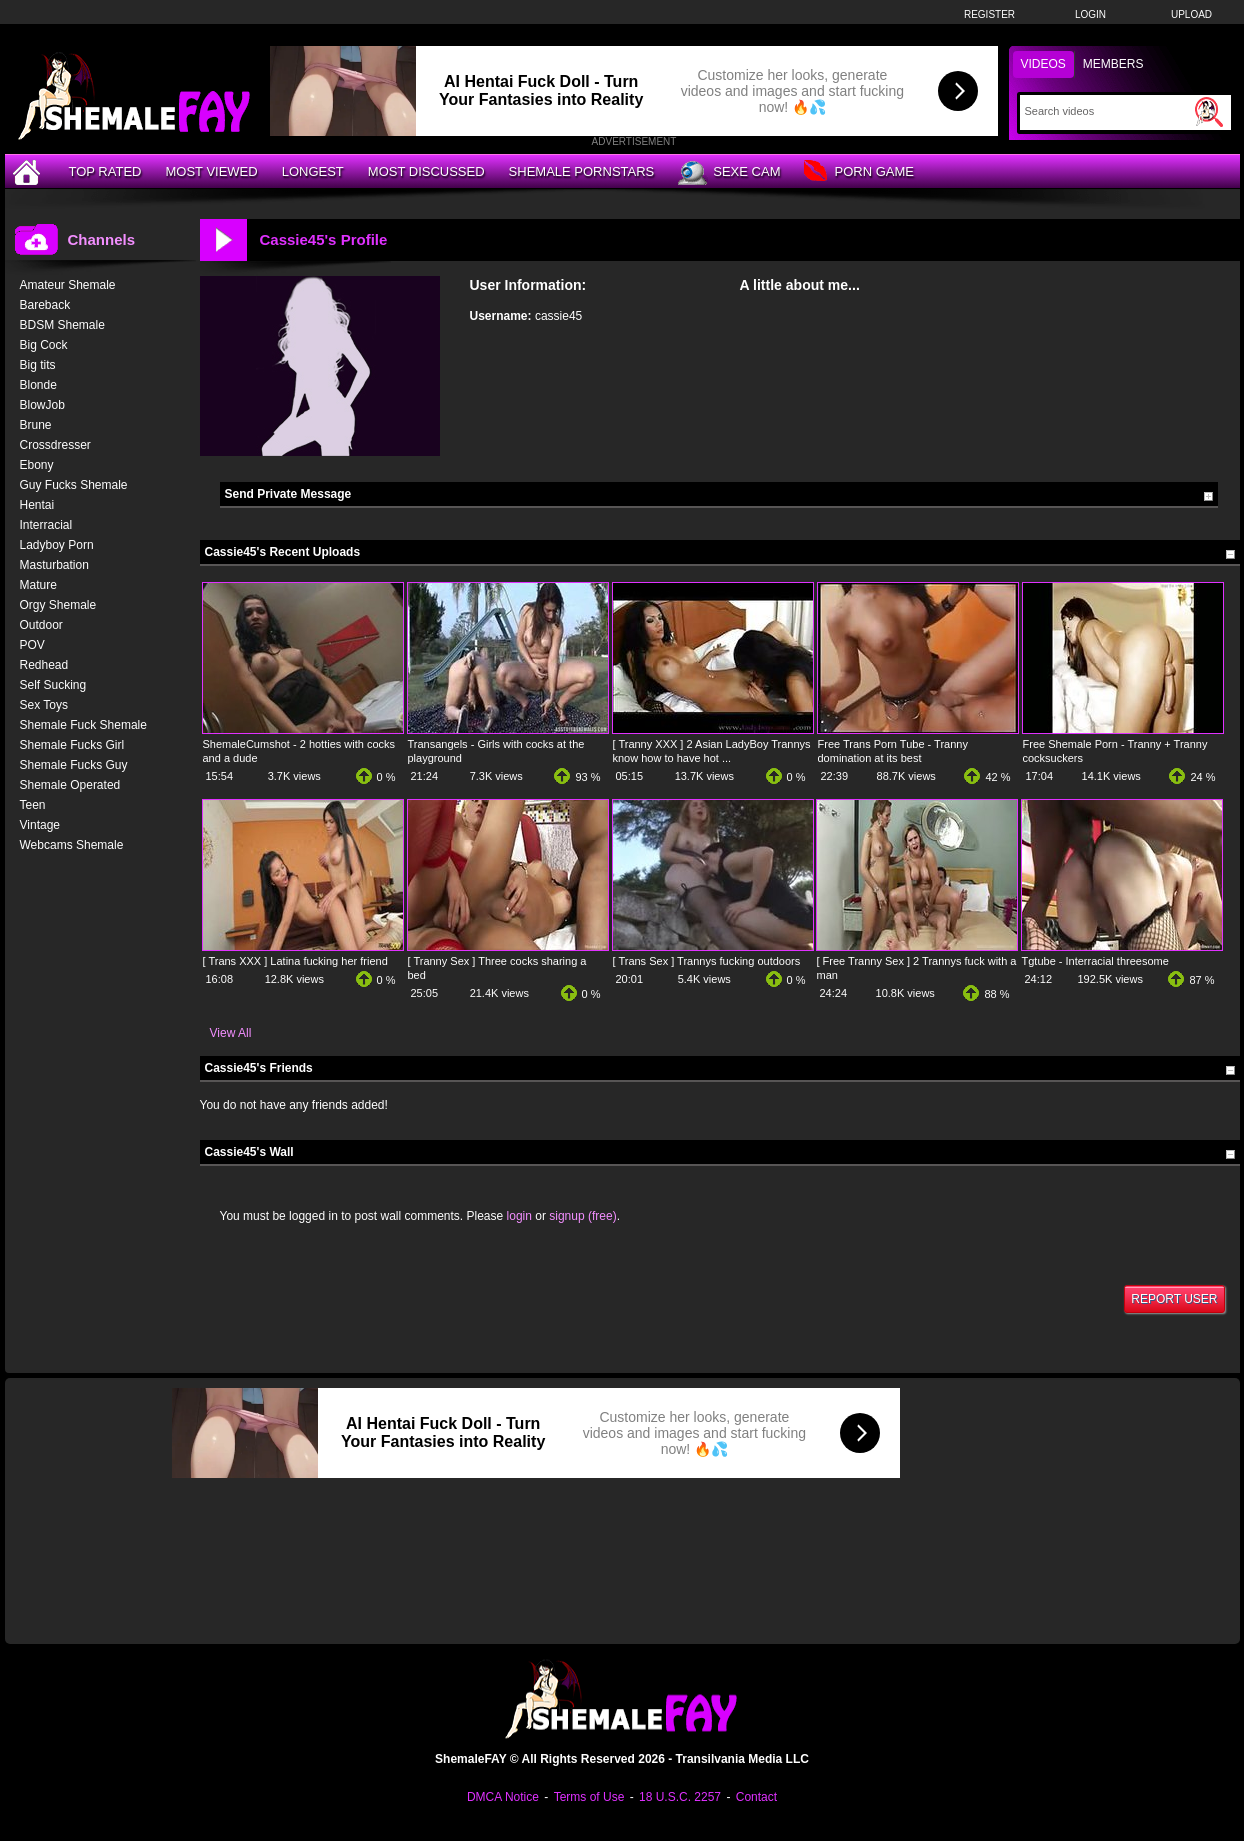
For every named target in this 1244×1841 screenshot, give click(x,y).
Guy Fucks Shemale (74, 485)
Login (1090, 14)
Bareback (45, 305)
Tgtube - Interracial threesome (1095, 961)
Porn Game (858, 172)
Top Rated (105, 171)
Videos (1043, 64)
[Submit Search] (1209, 112)
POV (32, 645)
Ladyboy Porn (57, 545)
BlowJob (42, 405)
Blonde (38, 385)
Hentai (37, 505)
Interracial (46, 525)
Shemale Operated (70, 785)
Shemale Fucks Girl (72, 745)
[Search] (1107, 111)
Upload (1191, 14)
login (519, 1216)
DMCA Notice (503, 1797)
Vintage (40, 825)
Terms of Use (589, 1797)
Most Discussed (426, 171)
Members (1113, 64)
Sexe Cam (729, 173)
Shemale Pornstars (582, 171)
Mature (38, 585)
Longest (313, 171)
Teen (33, 805)
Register (989, 14)
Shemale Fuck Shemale (83, 725)
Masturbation (54, 565)
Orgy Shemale (58, 605)
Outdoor (41, 625)
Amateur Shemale (68, 285)
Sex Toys (44, 705)
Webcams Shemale (72, 845)
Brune (36, 425)
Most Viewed (211, 171)
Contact (756, 1797)
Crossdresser (55, 445)
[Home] (29, 171)
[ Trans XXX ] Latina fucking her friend (295, 961)
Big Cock (44, 345)
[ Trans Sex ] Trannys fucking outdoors (707, 961)
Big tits (38, 365)
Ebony (37, 465)
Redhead (44, 665)
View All (231, 1033)
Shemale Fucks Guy (74, 765)
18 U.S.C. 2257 (680, 1797)
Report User (1174, 1299)
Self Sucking (53, 685)
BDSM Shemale (62, 325)
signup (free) (582, 1216)
